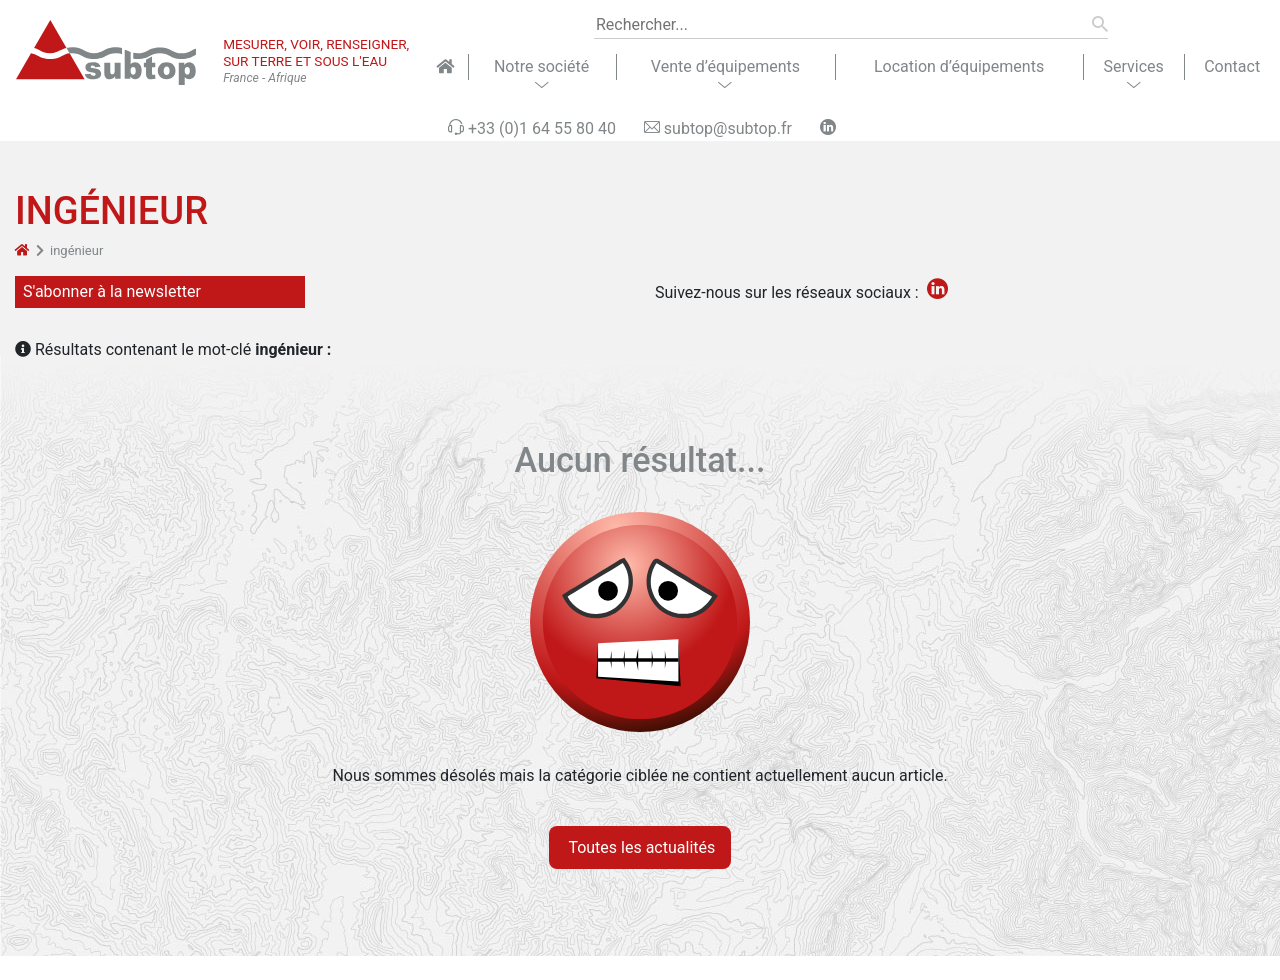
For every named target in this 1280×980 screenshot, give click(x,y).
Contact (1232, 66)
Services (1133, 66)
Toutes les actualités (640, 847)
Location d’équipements (959, 66)
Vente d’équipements (725, 66)
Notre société (541, 66)
